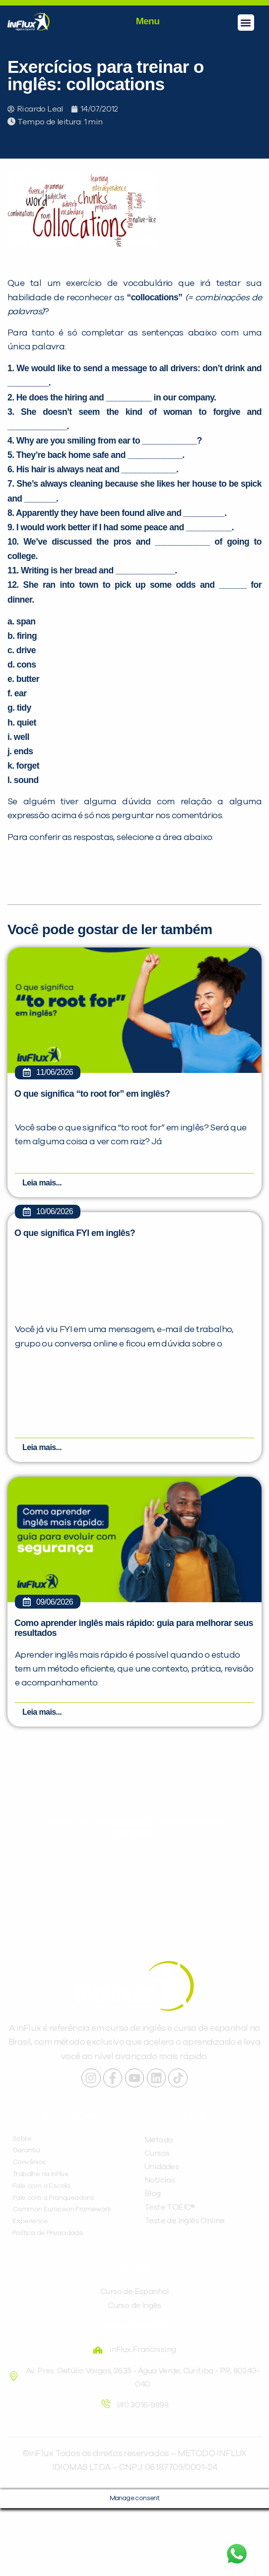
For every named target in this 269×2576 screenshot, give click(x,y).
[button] (246, 22)
